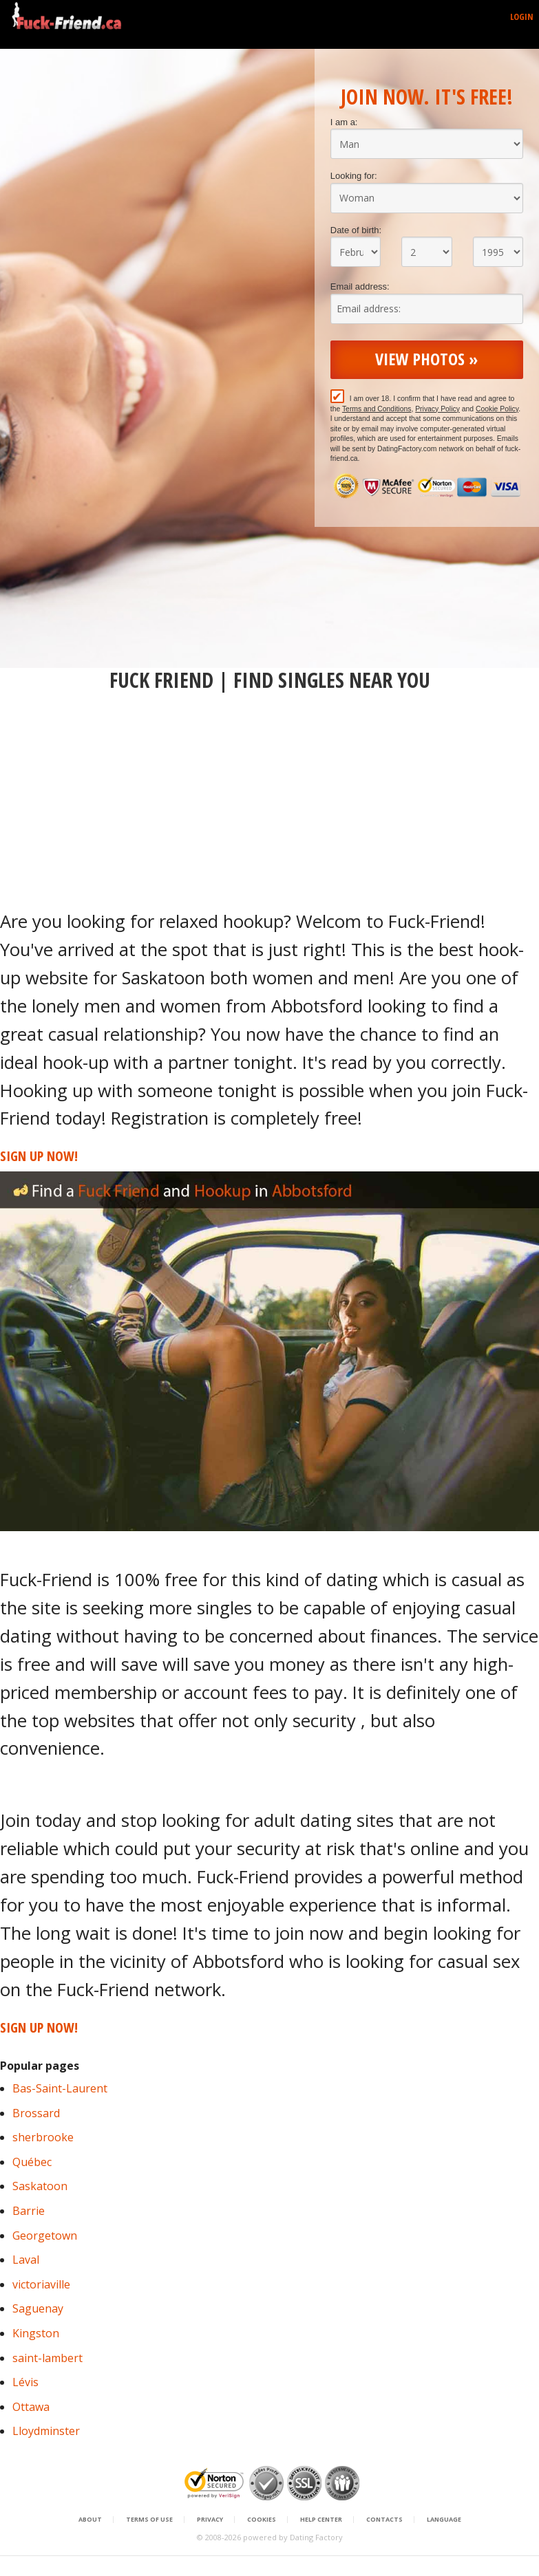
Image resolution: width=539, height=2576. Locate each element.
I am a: (344, 122)
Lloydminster (46, 2430)
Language (444, 2519)
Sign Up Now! (39, 1156)
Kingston (35, 2333)
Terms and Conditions (377, 409)
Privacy (210, 2519)
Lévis (25, 2382)
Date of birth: (355, 230)
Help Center (321, 2519)
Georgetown (44, 2235)
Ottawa (31, 2406)
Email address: (360, 286)
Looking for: (353, 176)
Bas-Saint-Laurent (59, 2088)
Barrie (28, 2210)
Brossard (36, 2113)
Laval (25, 2259)
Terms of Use (149, 2519)
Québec (32, 2161)
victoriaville (41, 2284)
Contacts (384, 2519)
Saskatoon (39, 2186)
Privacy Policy (437, 409)
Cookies (261, 2519)
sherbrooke (43, 2137)
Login (521, 16)
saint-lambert (47, 2358)
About (90, 2519)
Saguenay (37, 2308)
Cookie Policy (497, 409)
